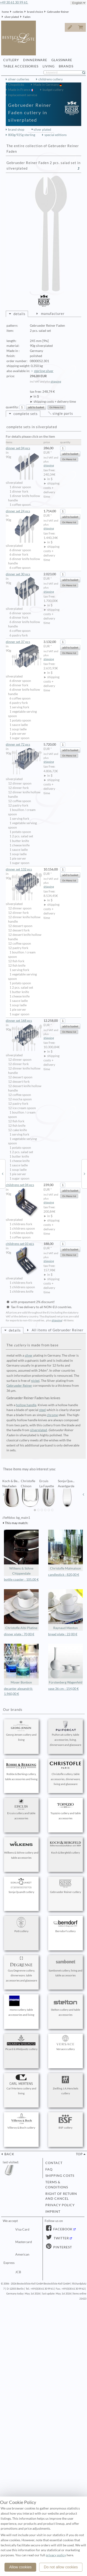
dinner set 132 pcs (24, 869)
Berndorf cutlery (65, 1925)
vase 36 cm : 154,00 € (63, 1688)
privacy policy (60, 2205)
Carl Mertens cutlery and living (21, 2084)
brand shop (16, 129)
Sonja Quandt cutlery (21, 1886)
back (8, 2154)
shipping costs (59, 2175)
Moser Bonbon (21, 1664)
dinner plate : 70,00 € (19, 1634)
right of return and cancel (61, 2196)
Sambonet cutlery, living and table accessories (65, 1966)
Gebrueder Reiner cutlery (65, 1886)
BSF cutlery (65, 2121)
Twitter (61, 2238)
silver (29, 1355)
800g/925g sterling (21, 135)
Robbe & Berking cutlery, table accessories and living (21, 1770)
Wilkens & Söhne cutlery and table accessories (21, 1849)
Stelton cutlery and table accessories (65, 2006)
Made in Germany (46, 84)
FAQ (49, 2169)
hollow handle (26, 1405)
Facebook (62, 2229)
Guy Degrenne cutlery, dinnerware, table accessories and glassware (21, 1969)
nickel (35, 1381)
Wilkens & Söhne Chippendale (21, 1552)
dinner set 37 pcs (24, 642)
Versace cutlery (65, 2043)
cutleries (18, 11)
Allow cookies (20, 2567)
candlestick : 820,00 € (63, 1574)
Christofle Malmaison (65, 1550)
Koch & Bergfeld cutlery (65, 1846)
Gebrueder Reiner (58, 11)
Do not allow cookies (61, 2567)
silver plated (11, 17)
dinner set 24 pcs (24, 511)
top (79, 2154)
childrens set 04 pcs (24, 1185)
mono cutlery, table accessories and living (21, 2006)
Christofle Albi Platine (21, 1609)
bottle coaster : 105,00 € (21, 1579)
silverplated (38, 1430)
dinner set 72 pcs (24, 745)
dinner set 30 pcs (24, 574)
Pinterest (62, 2247)
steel (42, 1410)
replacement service (22, 95)
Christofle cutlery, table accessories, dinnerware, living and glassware (65, 1773)
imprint (52, 2211)
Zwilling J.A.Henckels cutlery (65, 2084)
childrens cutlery (50, 79)
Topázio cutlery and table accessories (65, 1809)
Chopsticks (16, 84)
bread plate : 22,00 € (62, 1634)
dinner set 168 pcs (24, 1021)
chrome (52, 1415)
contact (53, 2163)
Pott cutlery (21, 1925)
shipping (56, 381)
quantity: (12, 407)
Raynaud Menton (65, 1609)
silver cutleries (18, 79)
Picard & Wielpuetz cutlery (21, 2043)
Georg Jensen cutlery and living (21, 1731)
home (5, 11)
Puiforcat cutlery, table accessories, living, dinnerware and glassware (65, 1734)
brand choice (35, 11)
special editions (55, 135)
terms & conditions (56, 2184)
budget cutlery (53, 90)
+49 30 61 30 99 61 (14, 2)
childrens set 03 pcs (24, 1244)
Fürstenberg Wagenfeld (65, 1664)
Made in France (19, 90)
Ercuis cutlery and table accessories (21, 1809)
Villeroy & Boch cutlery (21, 2121)
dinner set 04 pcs (24, 448)
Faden (27, 17)
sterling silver (43, 371)
